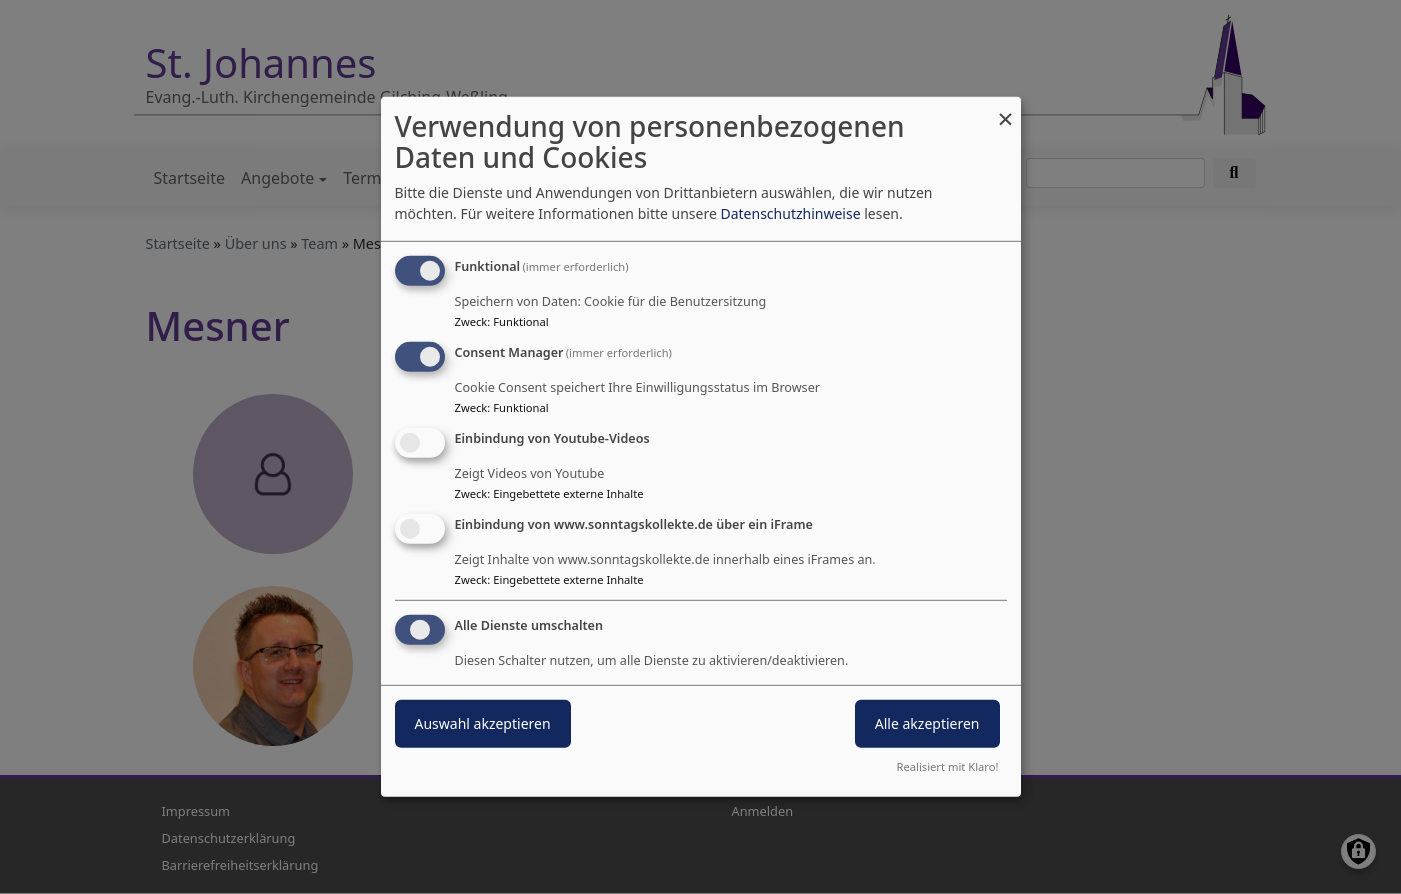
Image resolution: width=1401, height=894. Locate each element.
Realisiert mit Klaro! (948, 766)
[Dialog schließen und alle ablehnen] (1006, 109)
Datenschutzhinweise (790, 213)
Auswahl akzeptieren (483, 722)
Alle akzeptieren (927, 722)
